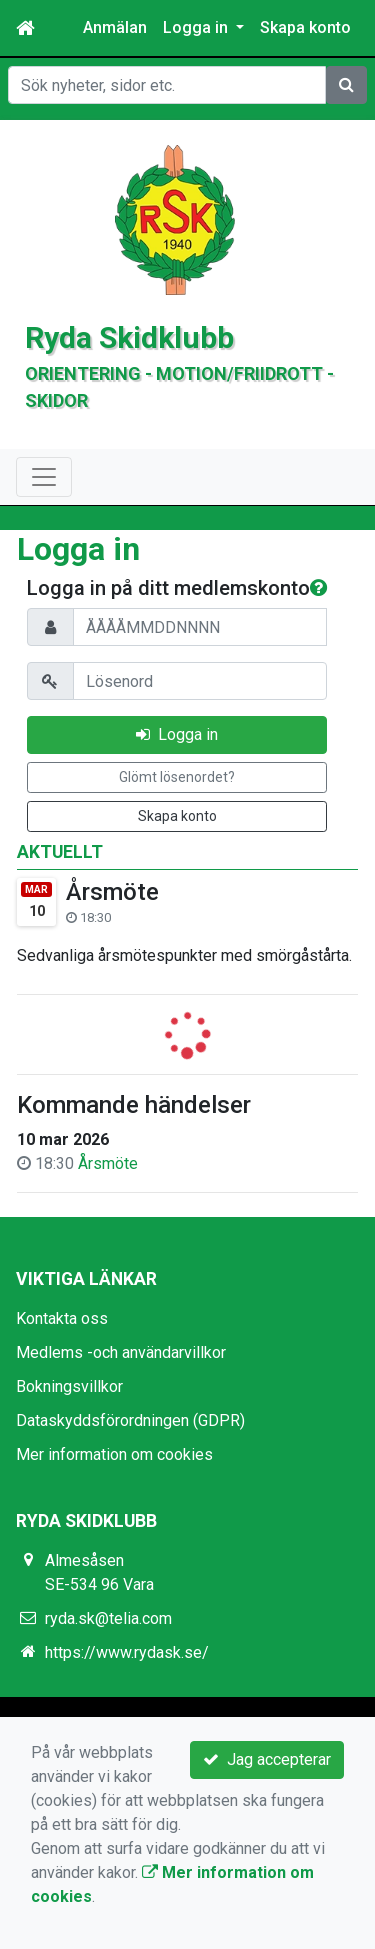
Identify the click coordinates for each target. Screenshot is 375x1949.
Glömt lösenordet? (177, 777)
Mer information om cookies (114, 1454)
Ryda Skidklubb (129, 337)
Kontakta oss (62, 1318)
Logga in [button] (197, 27)
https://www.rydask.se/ (127, 1652)
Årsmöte (112, 892)
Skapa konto (305, 27)
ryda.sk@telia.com (108, 1618)
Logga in (177, 734)
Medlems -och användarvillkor (121, 1352)
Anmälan (115, 27)
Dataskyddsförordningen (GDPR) (130, 1420)
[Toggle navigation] (44, 477)
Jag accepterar (267, 1759)
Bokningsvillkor (69, 1386)
